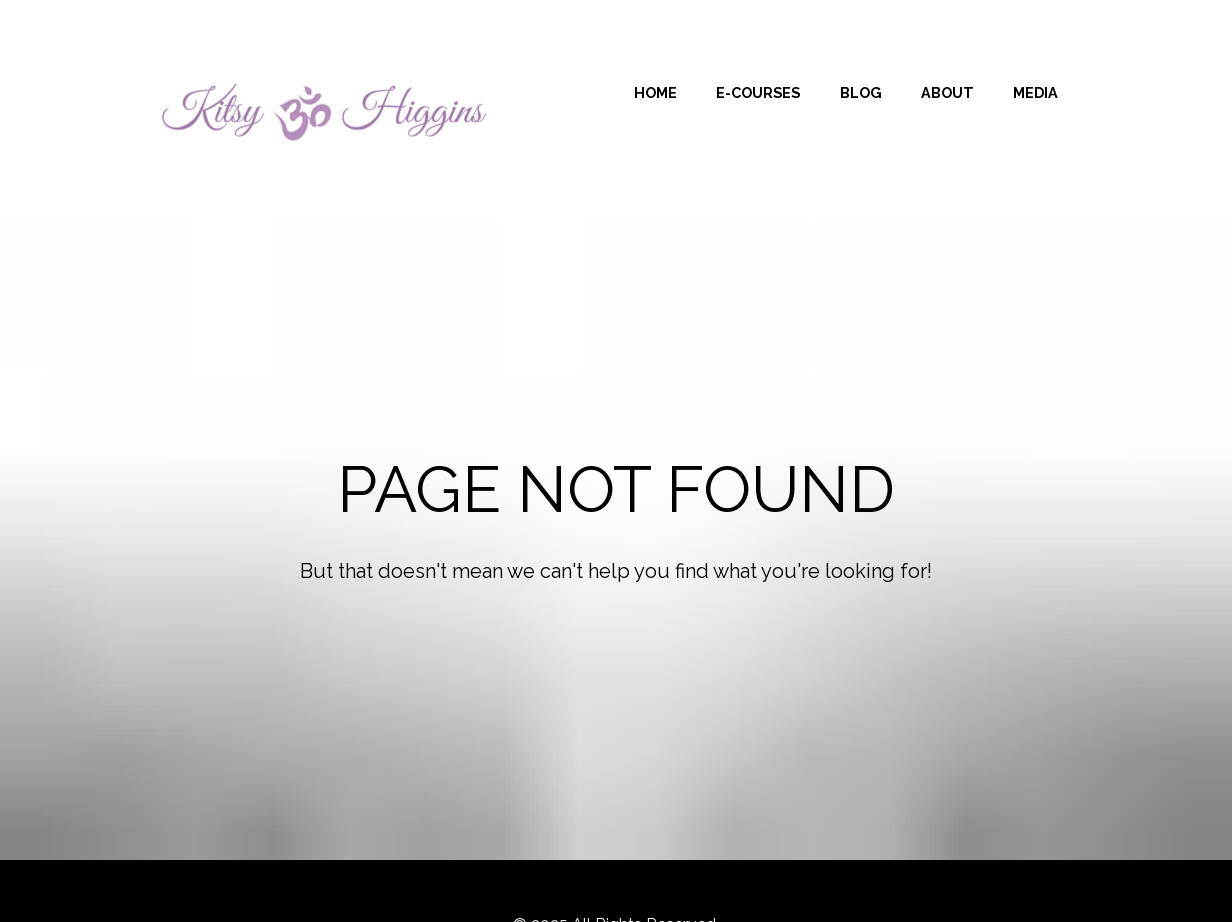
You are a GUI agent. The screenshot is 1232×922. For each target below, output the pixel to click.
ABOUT (947, 92)
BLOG (861, 92)
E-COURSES (758, 92)
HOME (655, 92)
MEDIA (1035, 92)
